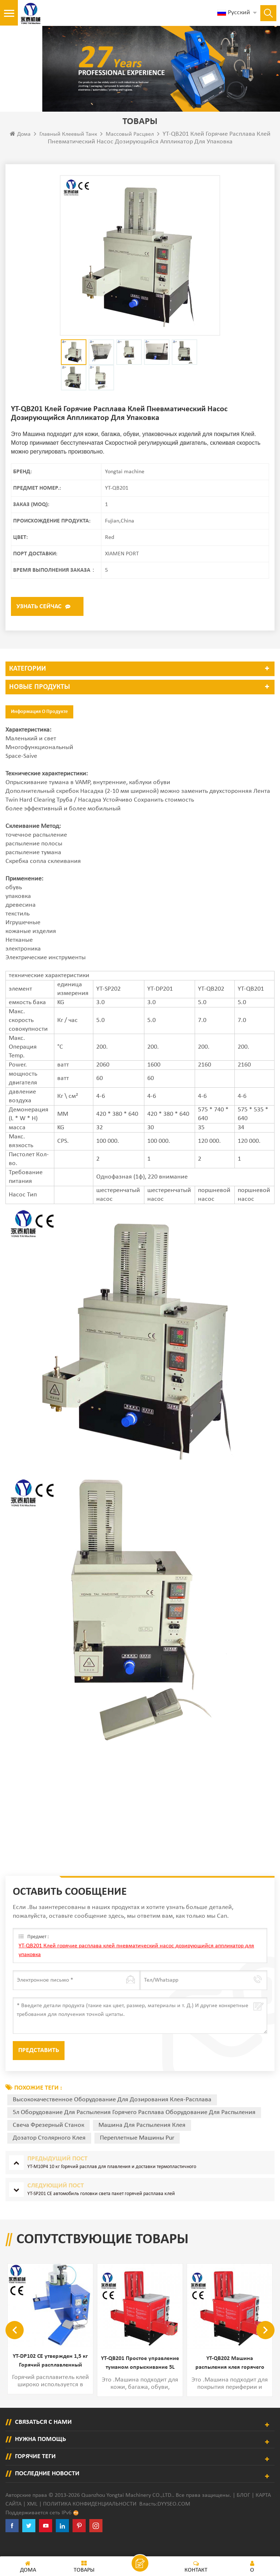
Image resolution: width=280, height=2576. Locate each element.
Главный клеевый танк (68, 150)
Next (265, 2345)
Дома (20, 149)
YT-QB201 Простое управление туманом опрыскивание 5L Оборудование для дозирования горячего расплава (230, 2379)
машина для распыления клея (142, 2140)
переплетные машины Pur (137, 2153)
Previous (14, 2345)
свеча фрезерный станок (48, 2140)
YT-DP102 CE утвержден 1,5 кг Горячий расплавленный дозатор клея (140, 2377)
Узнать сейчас (39, 621)
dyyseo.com (174, 2519)
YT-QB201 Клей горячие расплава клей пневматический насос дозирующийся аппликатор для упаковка (136, 1965)
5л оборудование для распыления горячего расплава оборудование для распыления (134, 2127)
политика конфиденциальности (89, 2519)
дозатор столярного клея (49, 2153)
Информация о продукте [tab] (39, 727)
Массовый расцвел (130, 150)
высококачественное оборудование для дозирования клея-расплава (112, 2115)
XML (32, 2519)
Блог (243, 2510)
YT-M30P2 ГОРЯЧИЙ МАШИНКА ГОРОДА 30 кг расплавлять (50, 2379)
